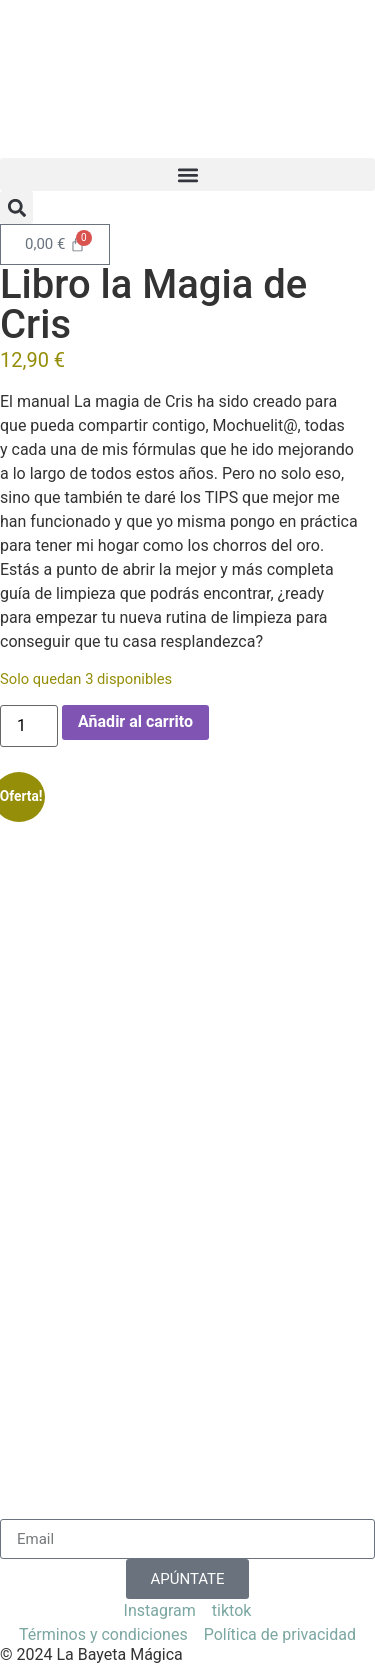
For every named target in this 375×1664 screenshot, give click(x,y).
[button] (187, 174)
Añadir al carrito (135, 721)
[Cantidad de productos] (29, 726)
